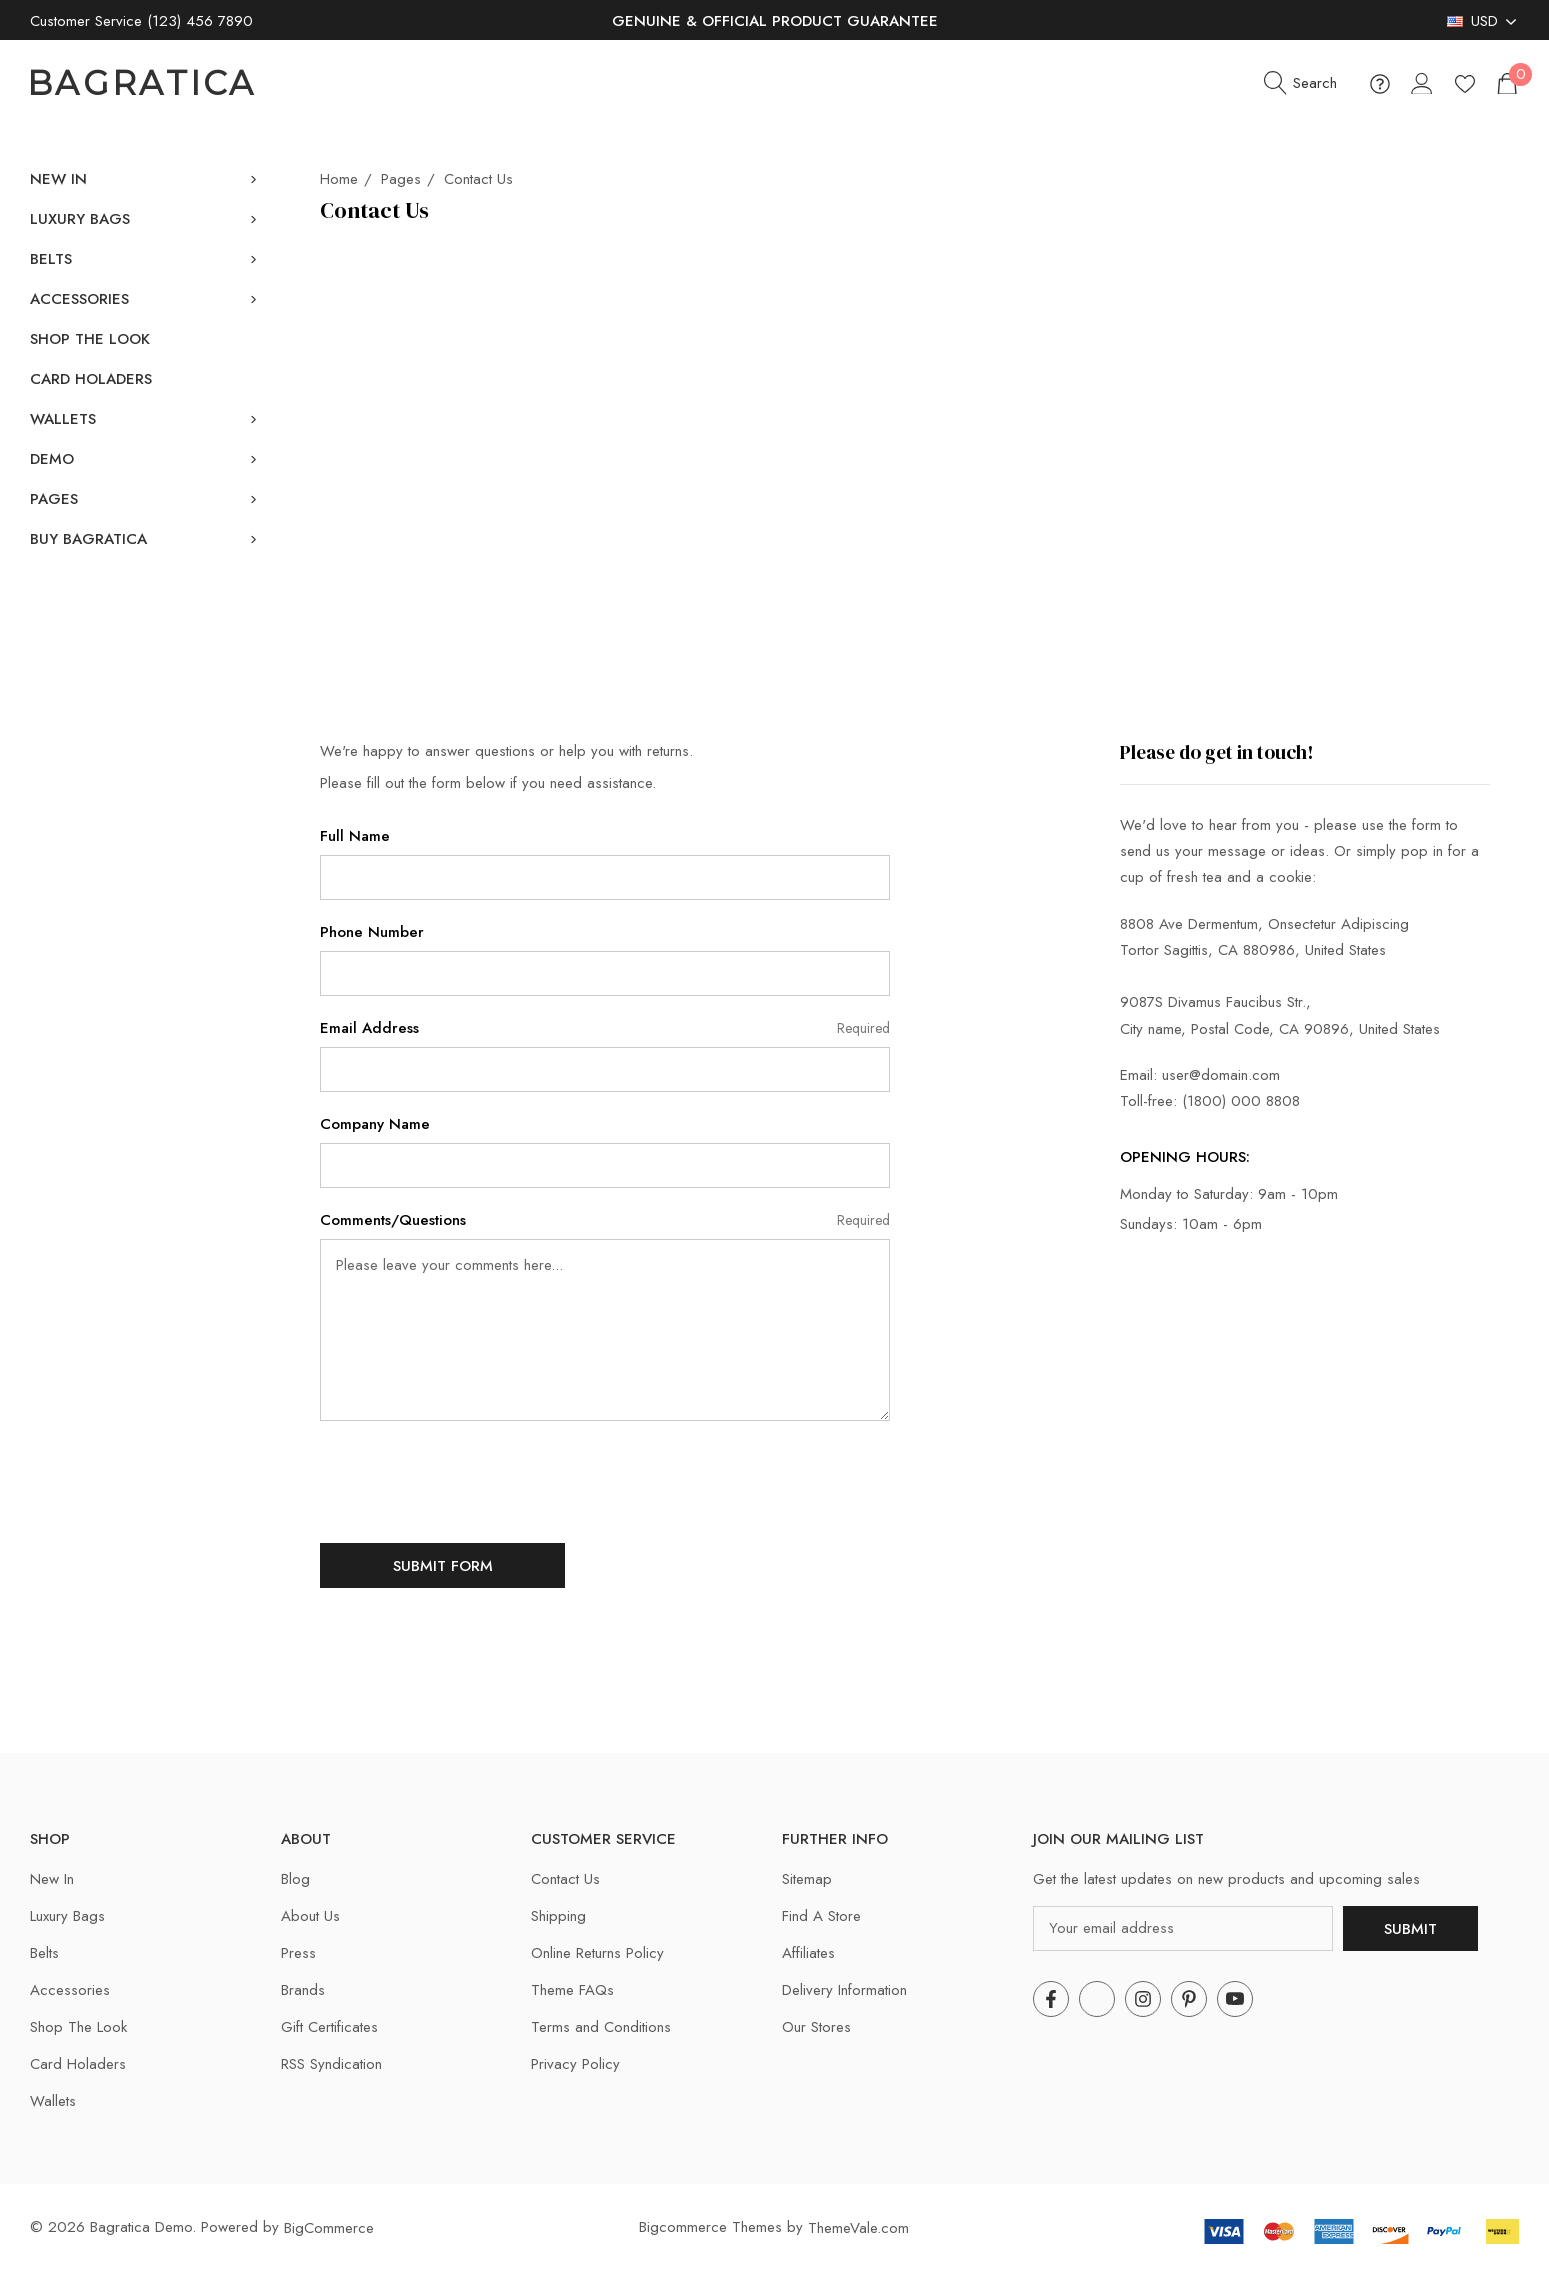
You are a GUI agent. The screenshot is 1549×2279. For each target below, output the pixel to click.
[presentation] (472, 1480)
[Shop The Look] (90, 339)
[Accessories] (79, 299)
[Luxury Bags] (80, 219)
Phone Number (372, 932)
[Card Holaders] (91, 379)
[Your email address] (1183, 1928)
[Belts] (51, 259)
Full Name (355, 836)
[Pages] (54, 499)
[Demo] (52, 459)
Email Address (605, 1028)
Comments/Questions (605, 1220)
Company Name (375, 1124)
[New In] (58, 179)
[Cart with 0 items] (1505, 83)
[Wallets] (63, 419)
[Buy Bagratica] (88, 539)
